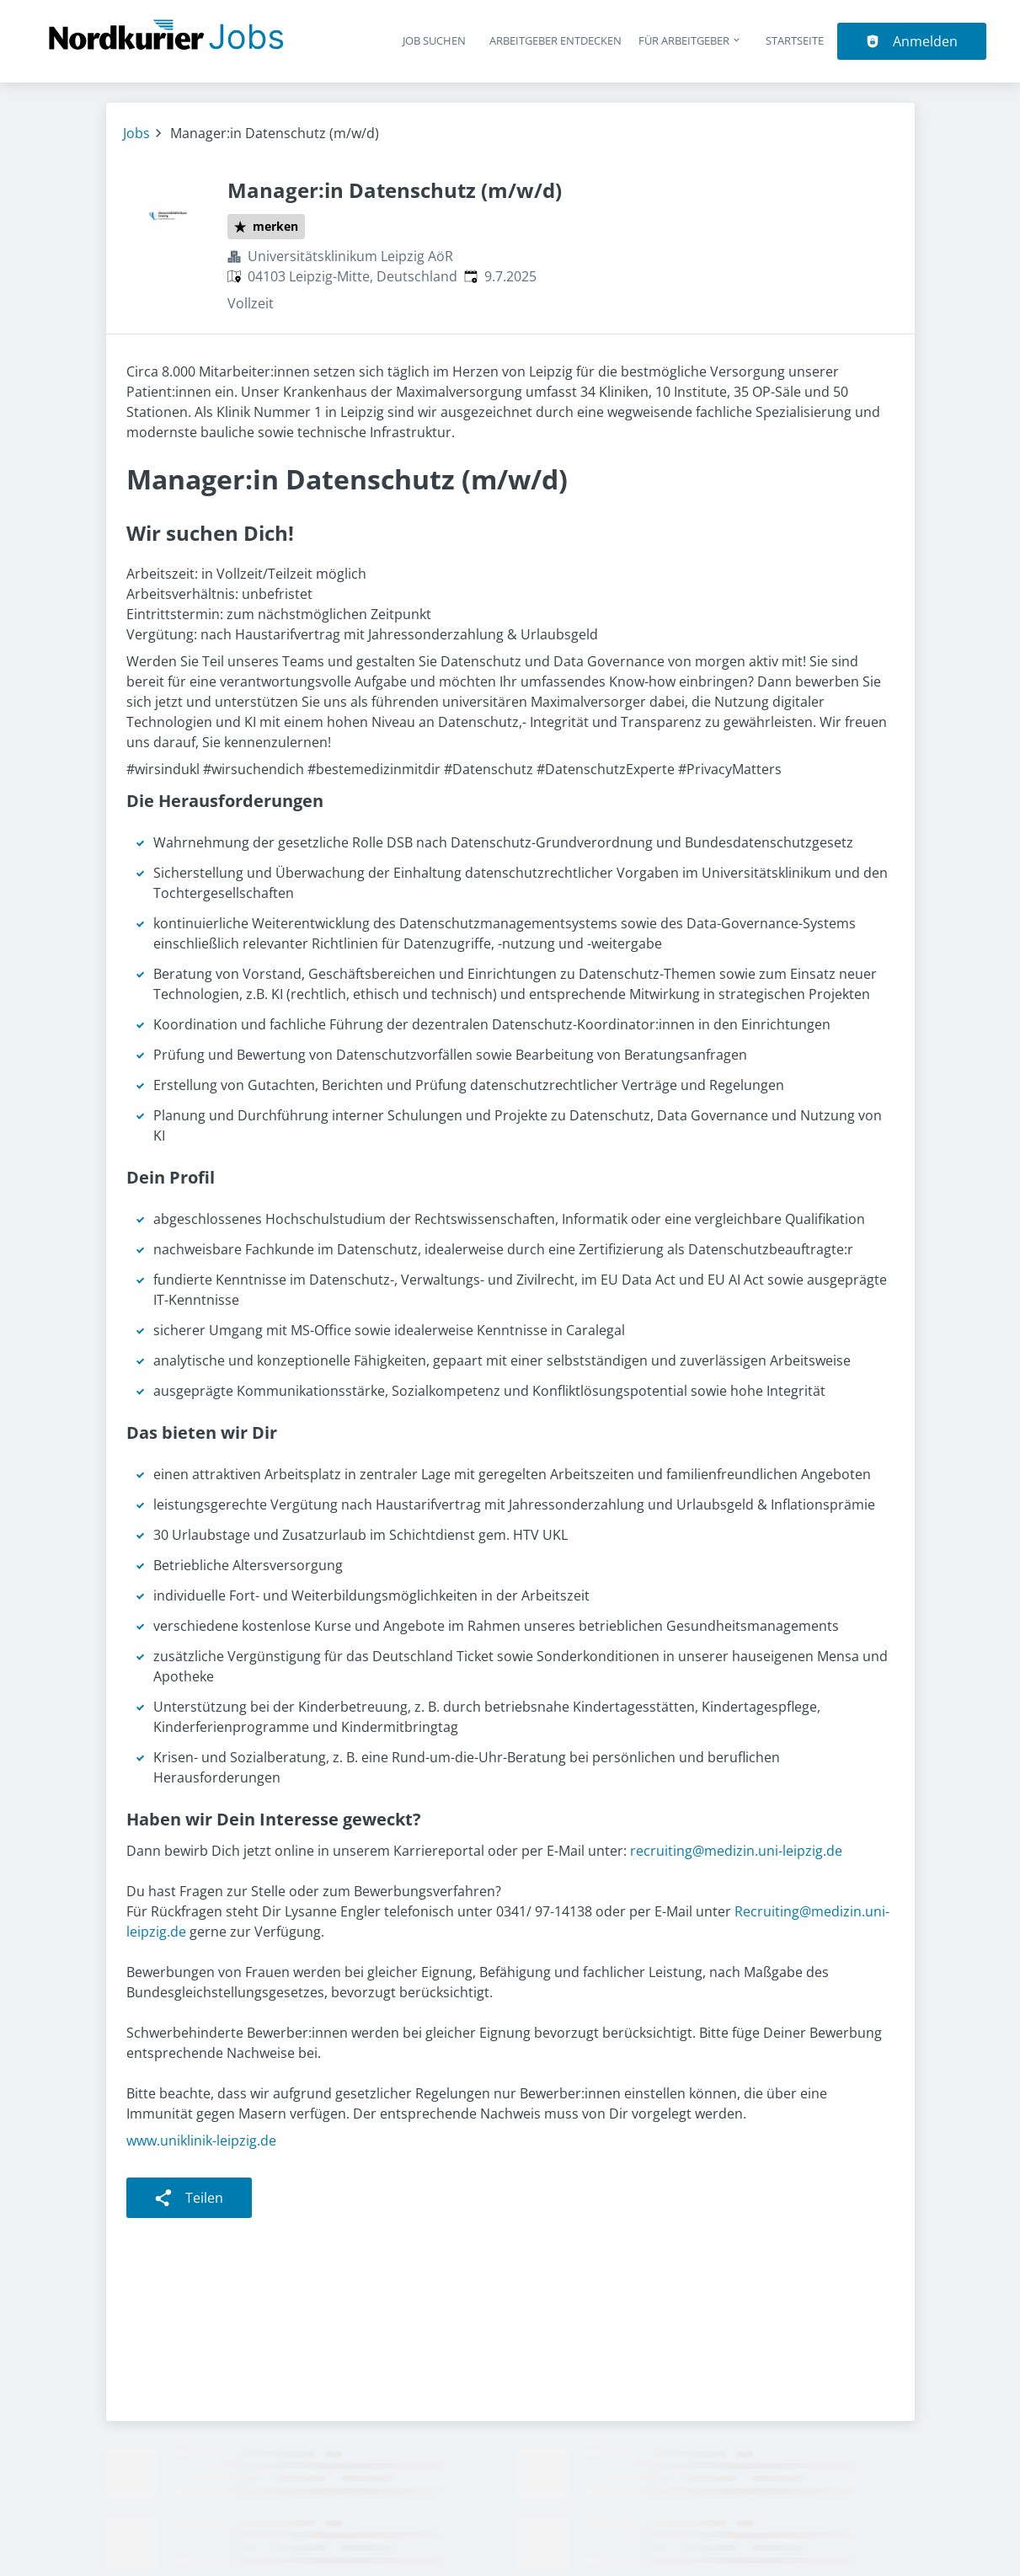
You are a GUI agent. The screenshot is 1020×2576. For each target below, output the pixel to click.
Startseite (795, 40)
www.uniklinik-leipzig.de (201, 2140)
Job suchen (434, 40)
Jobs (136, 133)
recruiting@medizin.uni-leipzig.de (736, 1850)
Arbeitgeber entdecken (555, 40)
